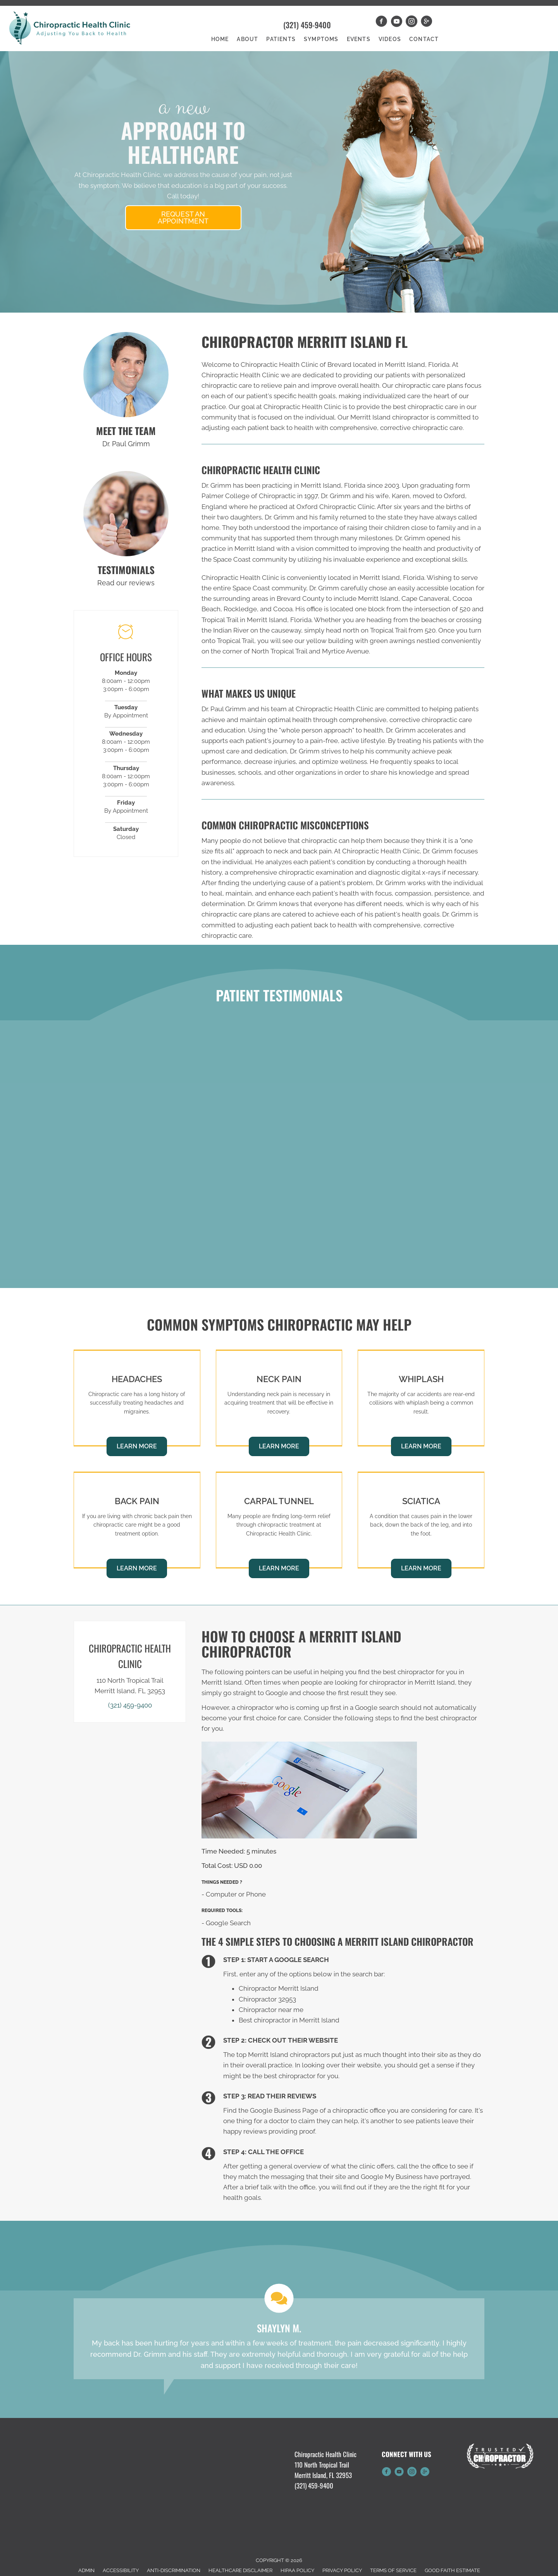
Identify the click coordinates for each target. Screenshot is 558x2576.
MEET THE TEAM (126, 430)
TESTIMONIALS (126, 569)
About (247, 39)
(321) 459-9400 (307, 25)
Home (220, 39)
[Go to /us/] (126, 374)
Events (358, 39)
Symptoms (321, 39)
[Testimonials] (279, 2338)
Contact (424, 39)
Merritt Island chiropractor (389, 417)
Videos (390, 39)
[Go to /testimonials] (126, 513)
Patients (281, 39)
